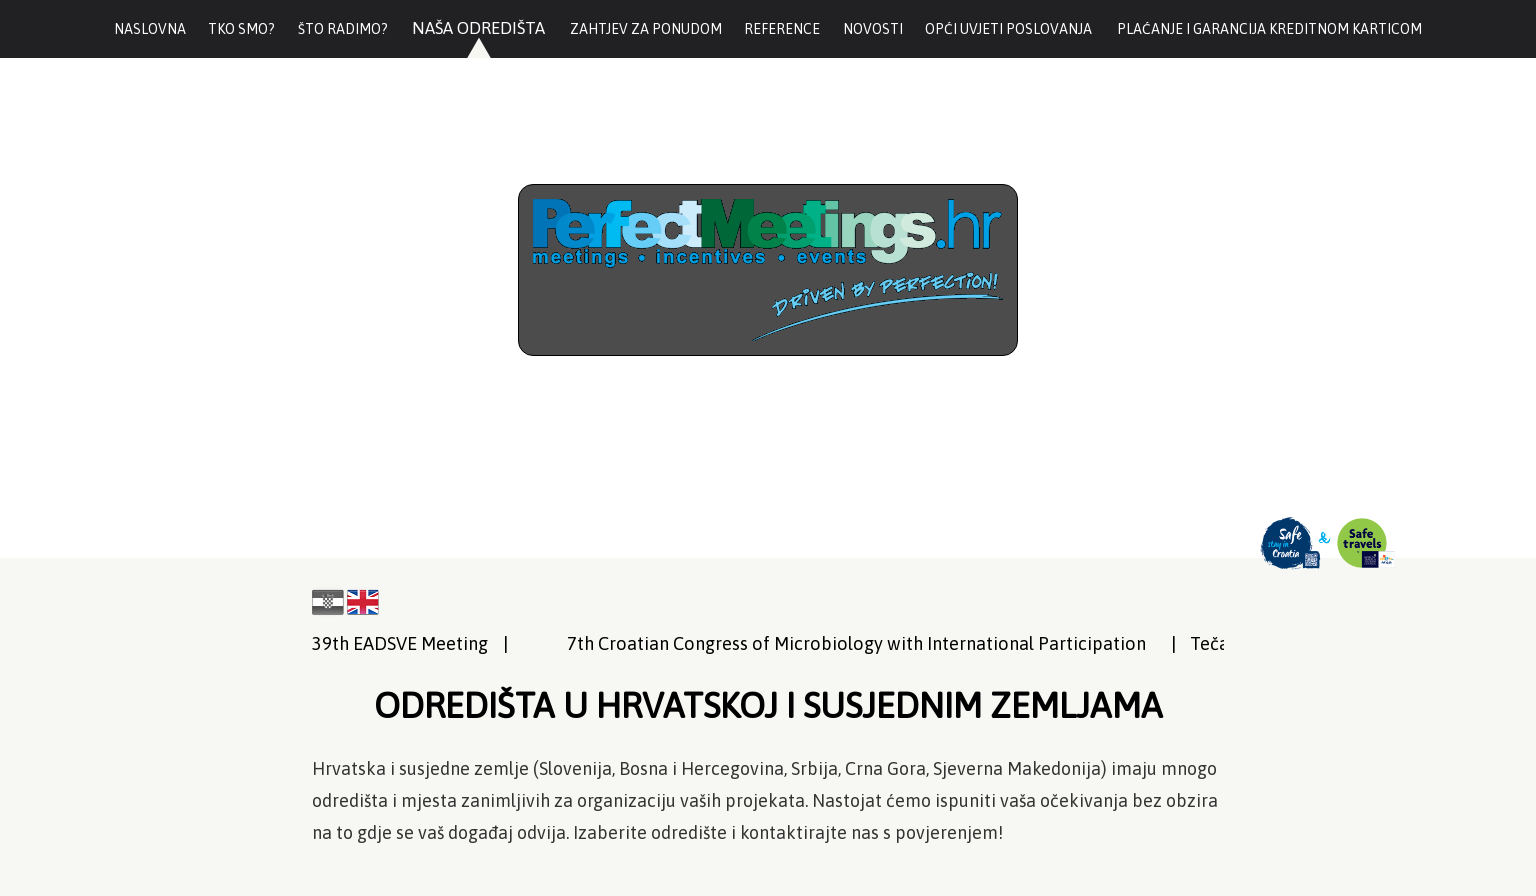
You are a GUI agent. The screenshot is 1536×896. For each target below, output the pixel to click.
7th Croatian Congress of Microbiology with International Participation (856, 643)
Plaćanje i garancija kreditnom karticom (1269, 29)
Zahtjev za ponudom (646, 29)
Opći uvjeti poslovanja (1008, 29)
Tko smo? (241, 29)
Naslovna (150, 29)
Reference (782, 29)
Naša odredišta (478, 28)
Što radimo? (343, 29)
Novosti (873, 29)
